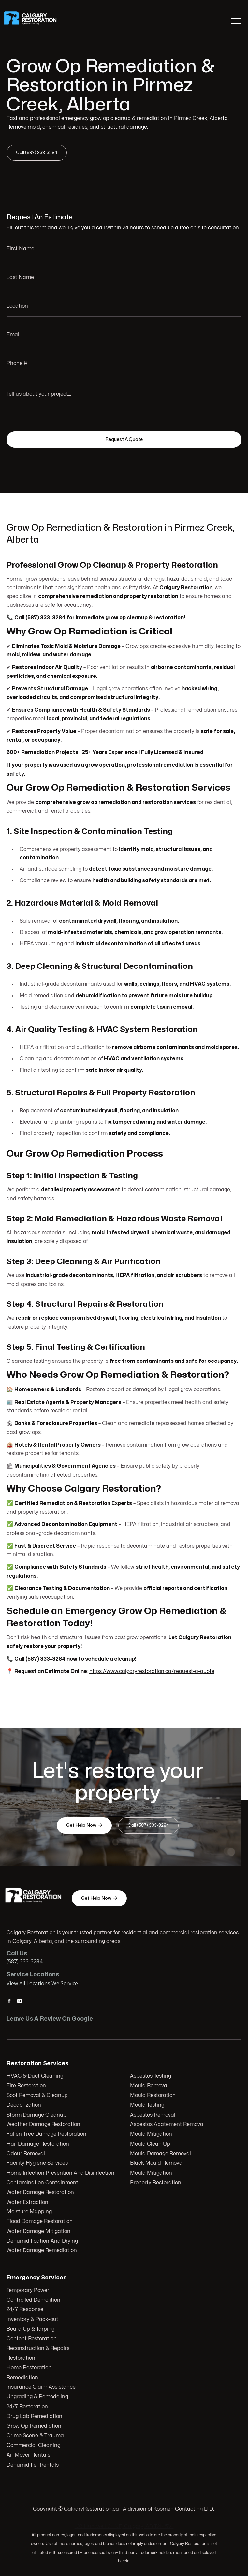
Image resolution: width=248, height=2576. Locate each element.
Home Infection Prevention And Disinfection (61, 2173)
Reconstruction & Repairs (39, 2348)
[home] (35, 21)
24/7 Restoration (28, 2406)
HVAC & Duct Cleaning (35, 2076)
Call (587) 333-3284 (38, 152)
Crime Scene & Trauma (36, 2434)
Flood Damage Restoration (40, 2221)
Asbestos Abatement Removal (167, 2124)
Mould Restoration (152, 2096)
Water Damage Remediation (42, 2249)
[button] (236, 21)
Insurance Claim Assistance (42, 2387)
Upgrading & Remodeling (38, 2396)
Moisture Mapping (29, 2211)
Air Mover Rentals (29, 2453)
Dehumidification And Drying (42, 2240)
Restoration (22, 2358)
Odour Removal (26, 2153)
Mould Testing (147, 2105)
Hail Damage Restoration (38, 2144)
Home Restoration (30, 2367)
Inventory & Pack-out (34, 2320)
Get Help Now (84, 1825)
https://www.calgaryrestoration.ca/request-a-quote (151, 1670)
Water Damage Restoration (40, 2192)
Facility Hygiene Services (37, 2163)
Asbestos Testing (150, 2076)
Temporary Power (29, 2291)
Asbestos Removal (152, 2115)
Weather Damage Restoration (43, 2124)
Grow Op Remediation (35, 2425)
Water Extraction (28, 2202)
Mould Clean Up (150, 2144)
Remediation (23, 2377)
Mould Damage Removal (160, 2153)
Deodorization (24, 2105)
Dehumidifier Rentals (34, 2463)
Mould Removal (149, 2086)
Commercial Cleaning (34, 2444)
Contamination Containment (43, 2182)
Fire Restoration (27, 2086)
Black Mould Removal (156, 2163)
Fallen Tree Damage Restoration (47, 2134)
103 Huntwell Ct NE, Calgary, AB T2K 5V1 (124, 2526)
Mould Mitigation (151, 2134)
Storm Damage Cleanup (37, 2115)
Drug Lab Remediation (35, 2415)
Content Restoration (33, 2339)
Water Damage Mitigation (39, 2230)
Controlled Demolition (34, 2301)
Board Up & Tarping (32, 2329)
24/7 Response (26, 2310)
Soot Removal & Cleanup (37, 2096)
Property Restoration (155, 2182)
